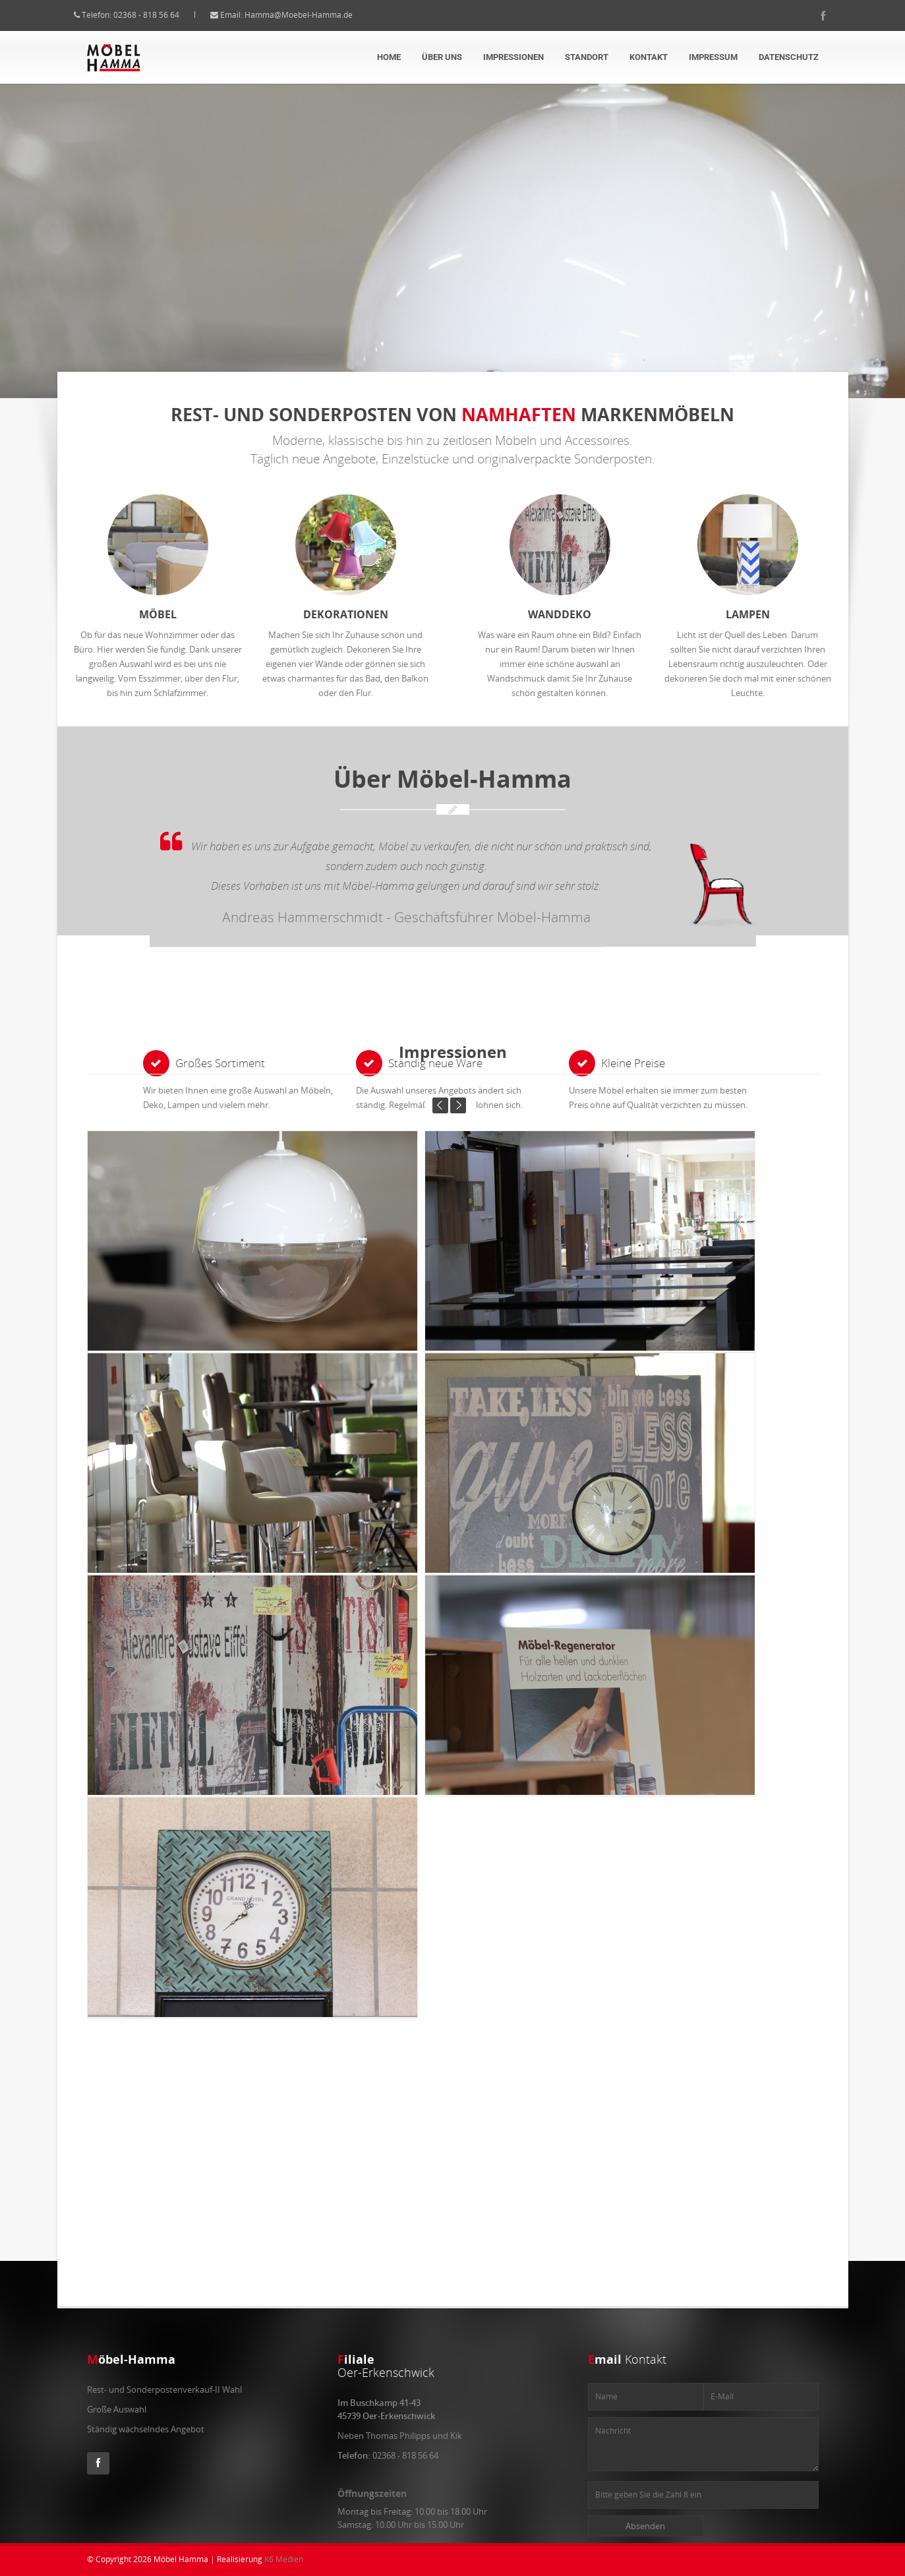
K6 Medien (283, 2559)
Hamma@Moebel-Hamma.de (312, 14)
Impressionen (513, 57)
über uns (442, 57)
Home (389, 57)
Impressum (713, 57)
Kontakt (648, 57)
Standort (586, 57)
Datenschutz (789, 57)
